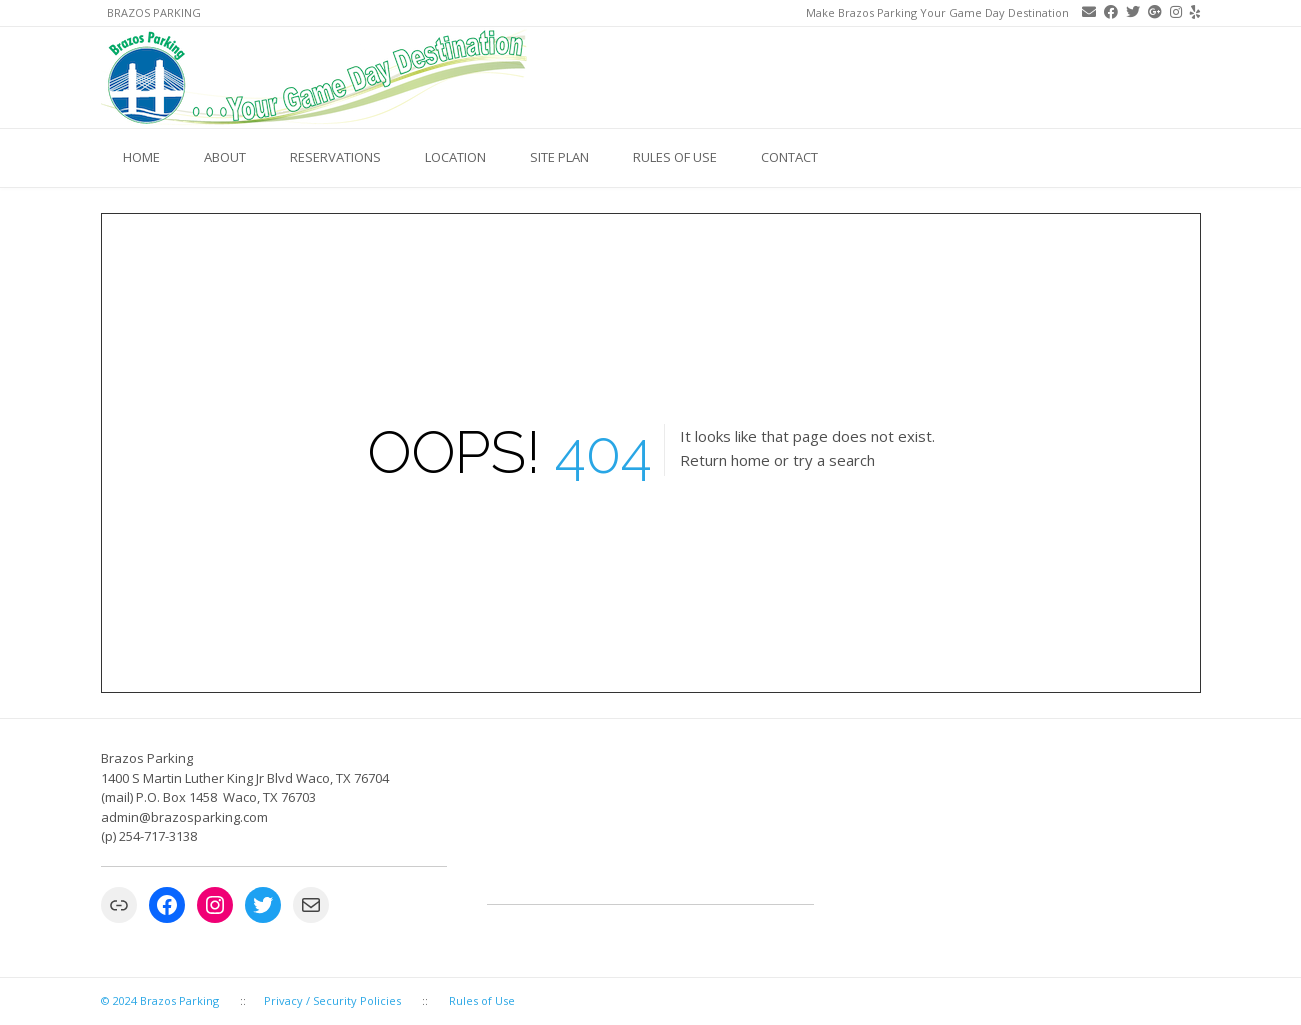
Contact (789, 157)
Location (455, 157)
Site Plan (559, 157)
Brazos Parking (154, 12)
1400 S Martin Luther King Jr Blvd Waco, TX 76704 (245, 778)
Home (141, 157)
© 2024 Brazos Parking (160, 1000)
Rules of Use (675, 157)
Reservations (335, 157)
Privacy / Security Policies (332, 1000)
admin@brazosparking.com (186, 817)
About (225, 157)
